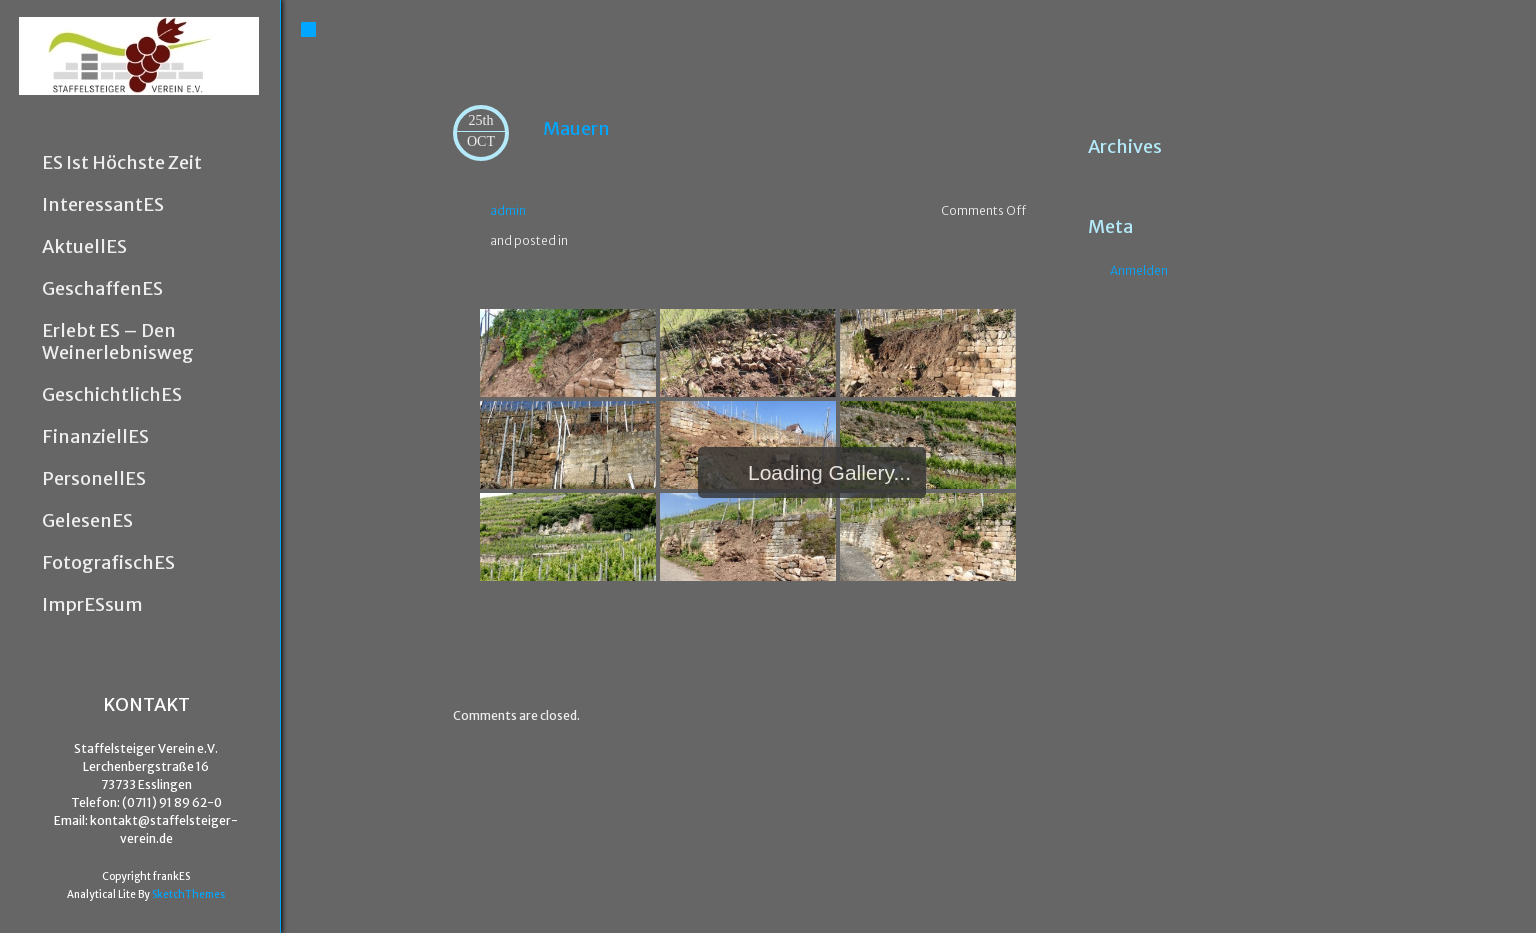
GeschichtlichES (112, 395)
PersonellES (94, 479)
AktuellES (84, 247)
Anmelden (1139, 270)
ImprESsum (92, 605)
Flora (984, 641)
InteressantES (103, 205)
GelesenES (87, 521)
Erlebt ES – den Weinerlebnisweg (118, 342)
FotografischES (108, 563)
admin (508, 210)
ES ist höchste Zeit (122, 163)
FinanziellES (95, 437)
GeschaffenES (102, 289)
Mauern (576, 128)
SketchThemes (188, 894)
